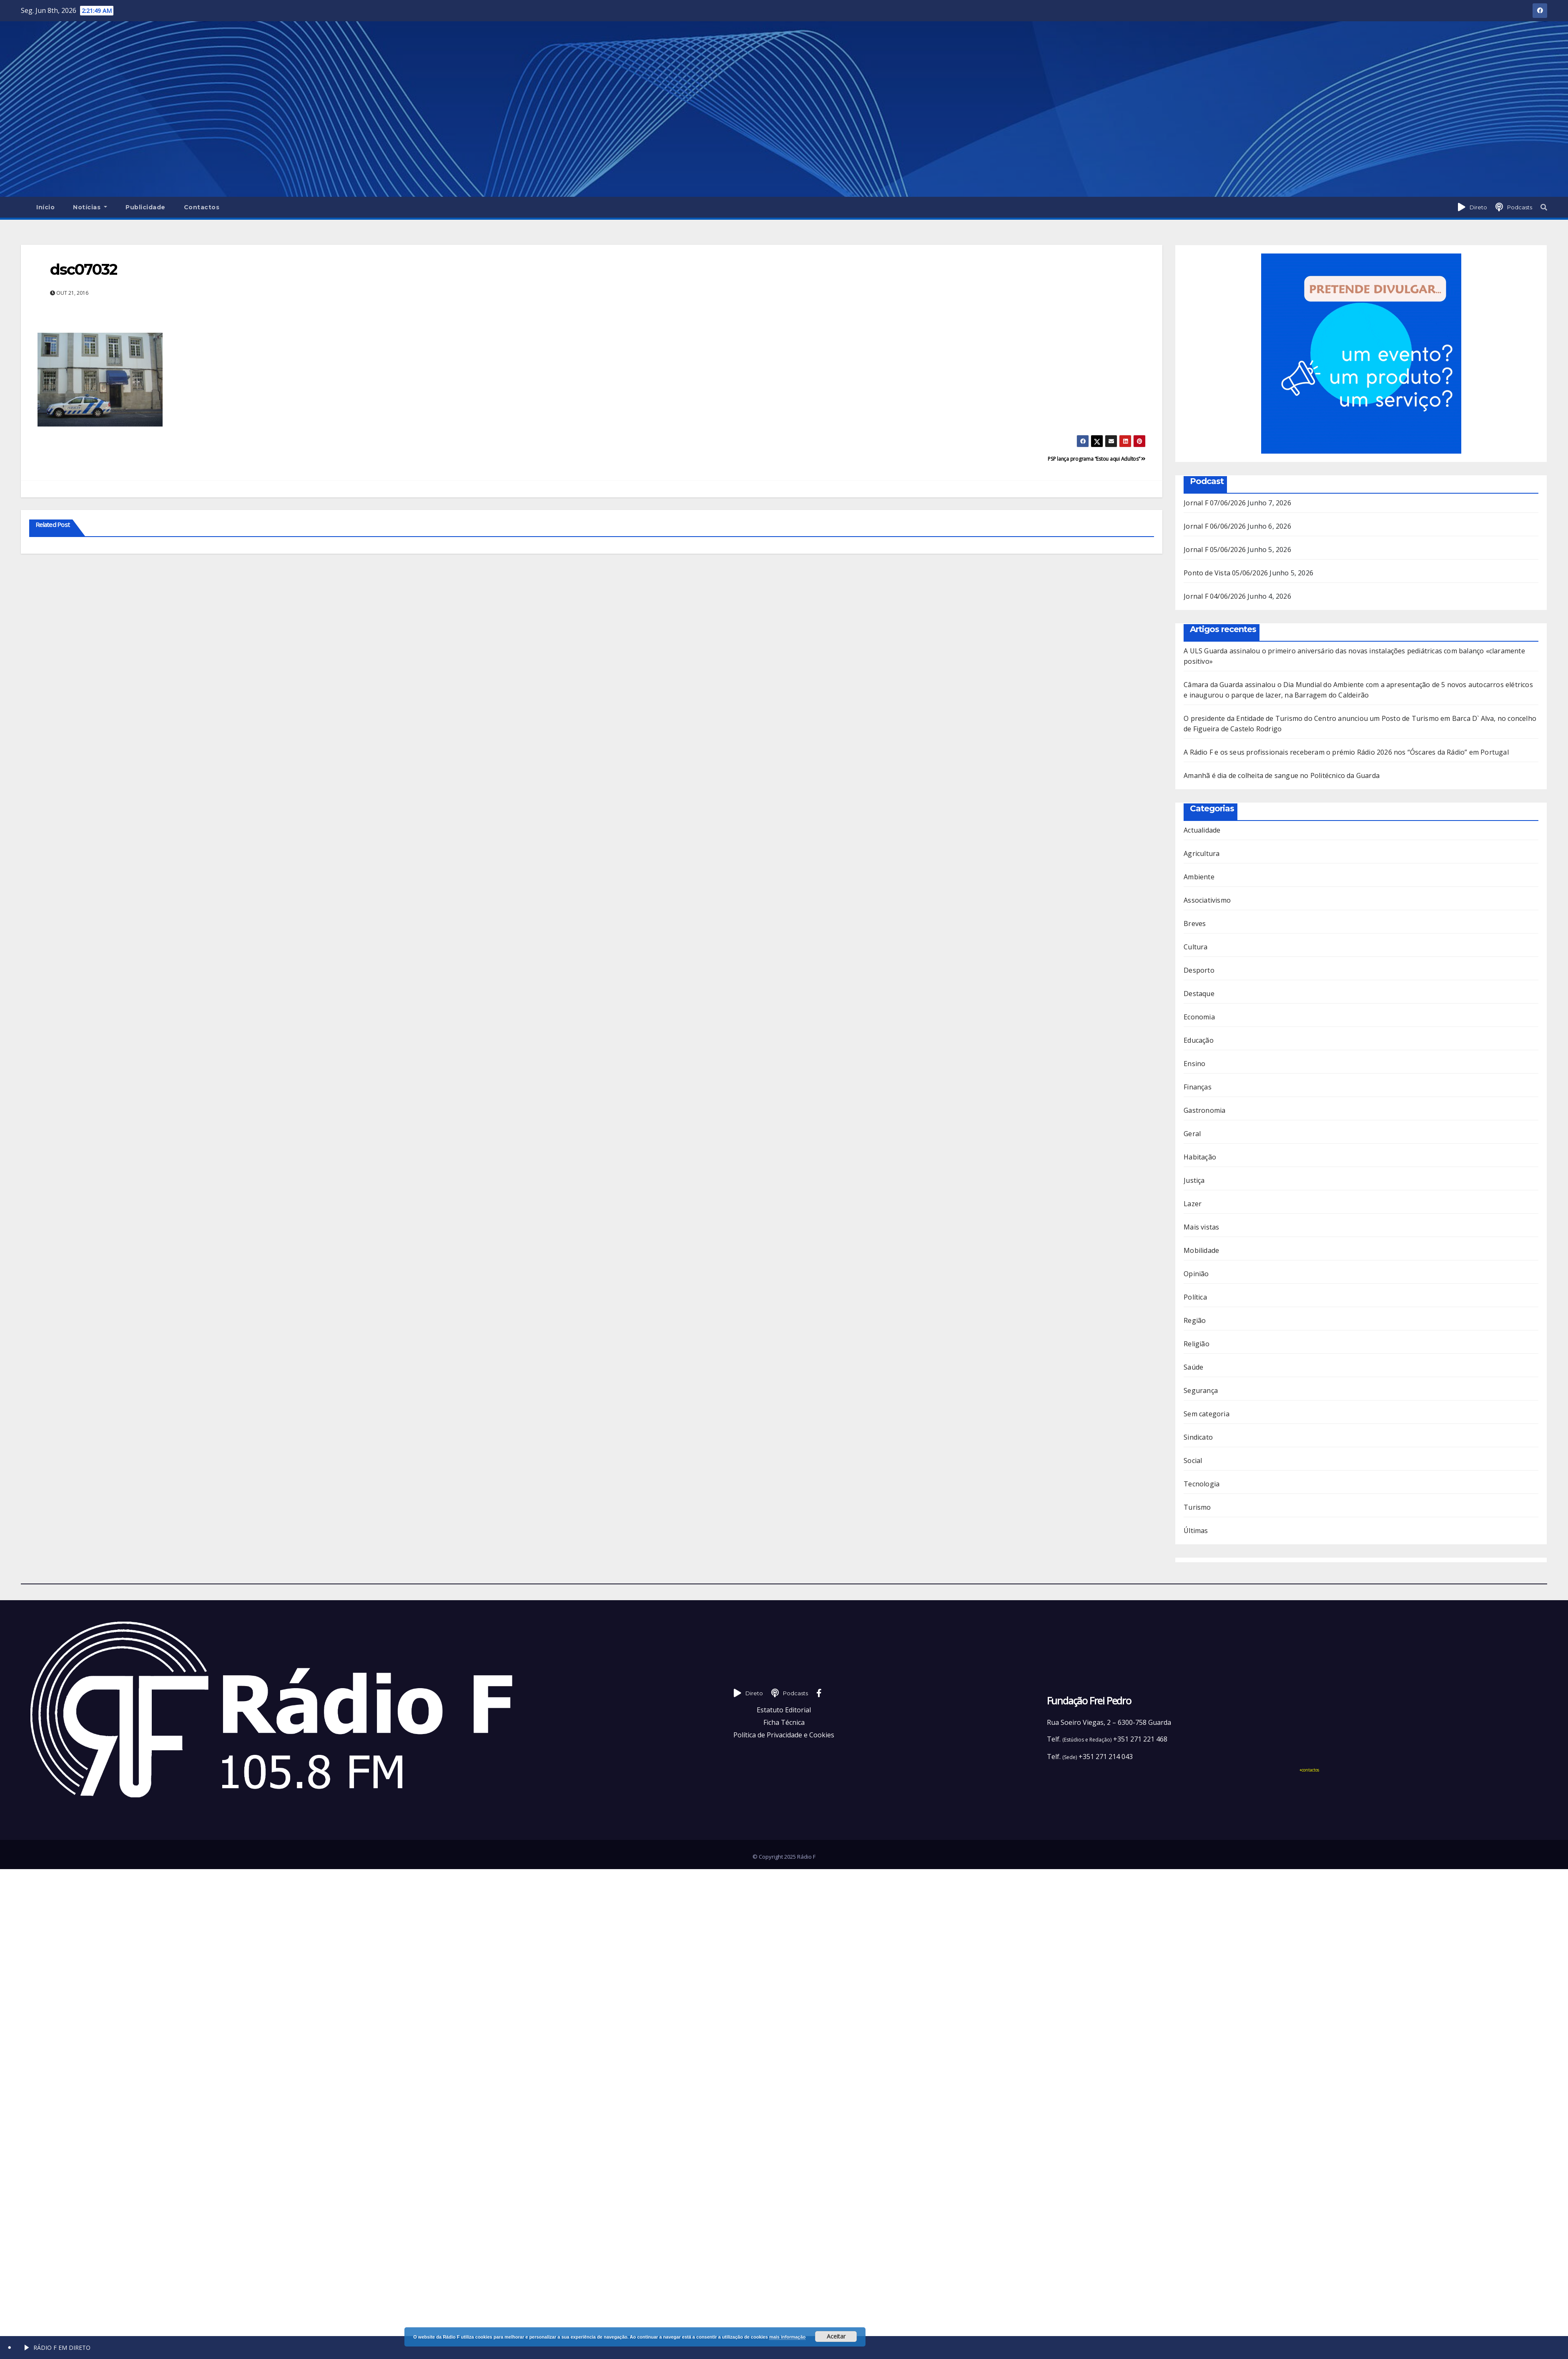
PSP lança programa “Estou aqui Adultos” (1097, 458)
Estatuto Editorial (784, 1709)
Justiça (1194, 1180)
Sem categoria (1206, 1413)
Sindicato (1198, 1437)
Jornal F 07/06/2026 (1215, 502)
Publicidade (145, 207)
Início (45, 207)
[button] (1543, 207)
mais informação (787, 2336)
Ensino (1194, 1063)
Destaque (1199, 993)
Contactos (202, 207)
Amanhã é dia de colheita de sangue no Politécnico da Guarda (1282, 775)
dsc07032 (83, 269)
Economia (1199, 1016)
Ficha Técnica (784, 1722)
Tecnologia (1201, 1483)
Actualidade (1202, 830)
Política (1195, 1297)
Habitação (1200, 1157)
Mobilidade (1201, 1250)
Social (1193, 1460)
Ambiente (1199, 876)
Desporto (1199, 970)
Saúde (1193, 1367)
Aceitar (836, 2336)
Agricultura (1201, 853)
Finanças (1198, 1087)
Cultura (1195, 946)
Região (1195, 1320)
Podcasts (1519, 207)
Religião (1196, 1343)
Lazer (1193, 1203)
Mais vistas (1201, 1227)
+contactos (1309, 1770)
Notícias (90, 207)
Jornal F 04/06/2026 (1215, 596)
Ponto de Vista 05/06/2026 (1226, 572)
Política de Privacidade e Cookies (783, 1734)
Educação (1199, 1040)
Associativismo (1207, 900)
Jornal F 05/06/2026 (1215, 549)
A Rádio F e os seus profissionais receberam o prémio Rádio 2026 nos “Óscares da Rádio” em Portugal (1346, 752)
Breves (1195, 923)
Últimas (1196, 1530)
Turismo (1197, 1507)
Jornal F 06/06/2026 (1215, 526)
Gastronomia (1204, 1110)
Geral (1192, 1133)
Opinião (1196, 1273)
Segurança (1201, 1390)
